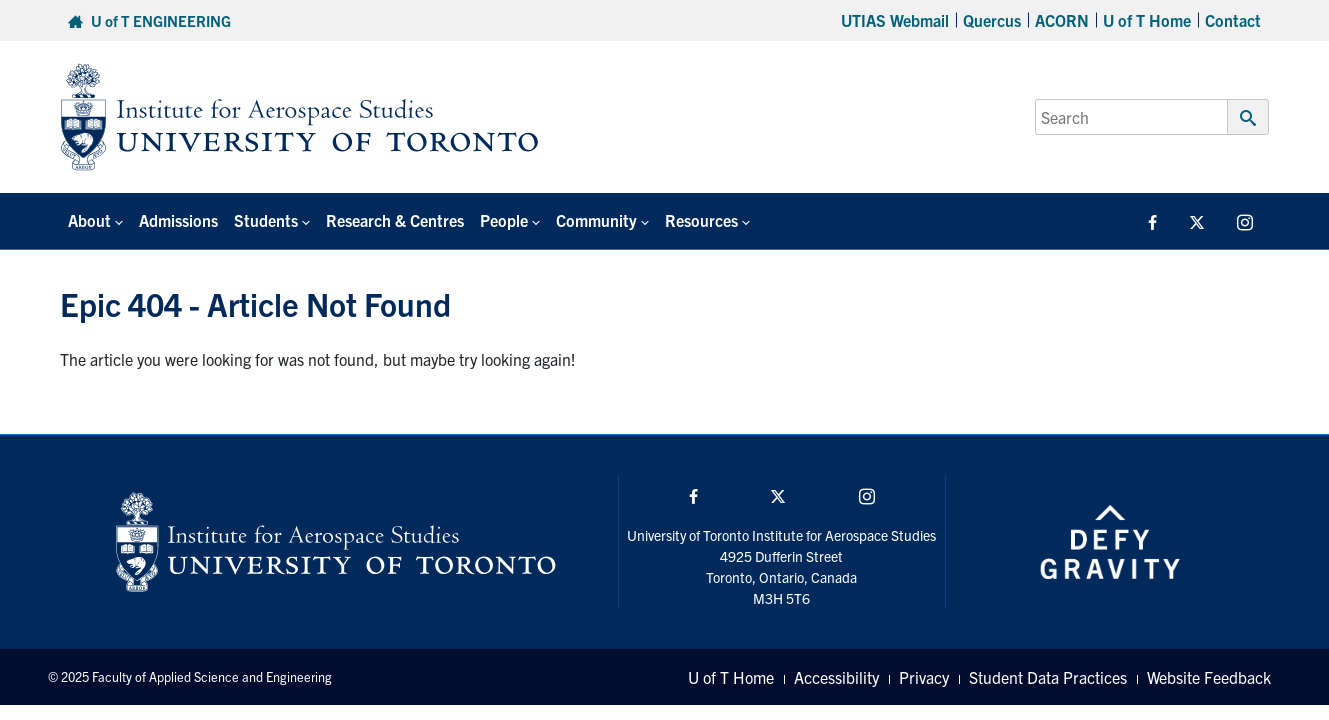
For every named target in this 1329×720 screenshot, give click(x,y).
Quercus (992, 20)
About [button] (89, 220)
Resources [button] (701, 220)
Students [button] (266, 220)
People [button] (504, 220)
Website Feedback (1209, 677)
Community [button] (596, 220)
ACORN (1062, 20)
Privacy (924, 677)
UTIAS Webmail (895, 20)
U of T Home (1147, 20)
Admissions (178, 220)
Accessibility (836, 677)
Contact (1233, 20)
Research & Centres (395, 220)
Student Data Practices (1048, 677)
